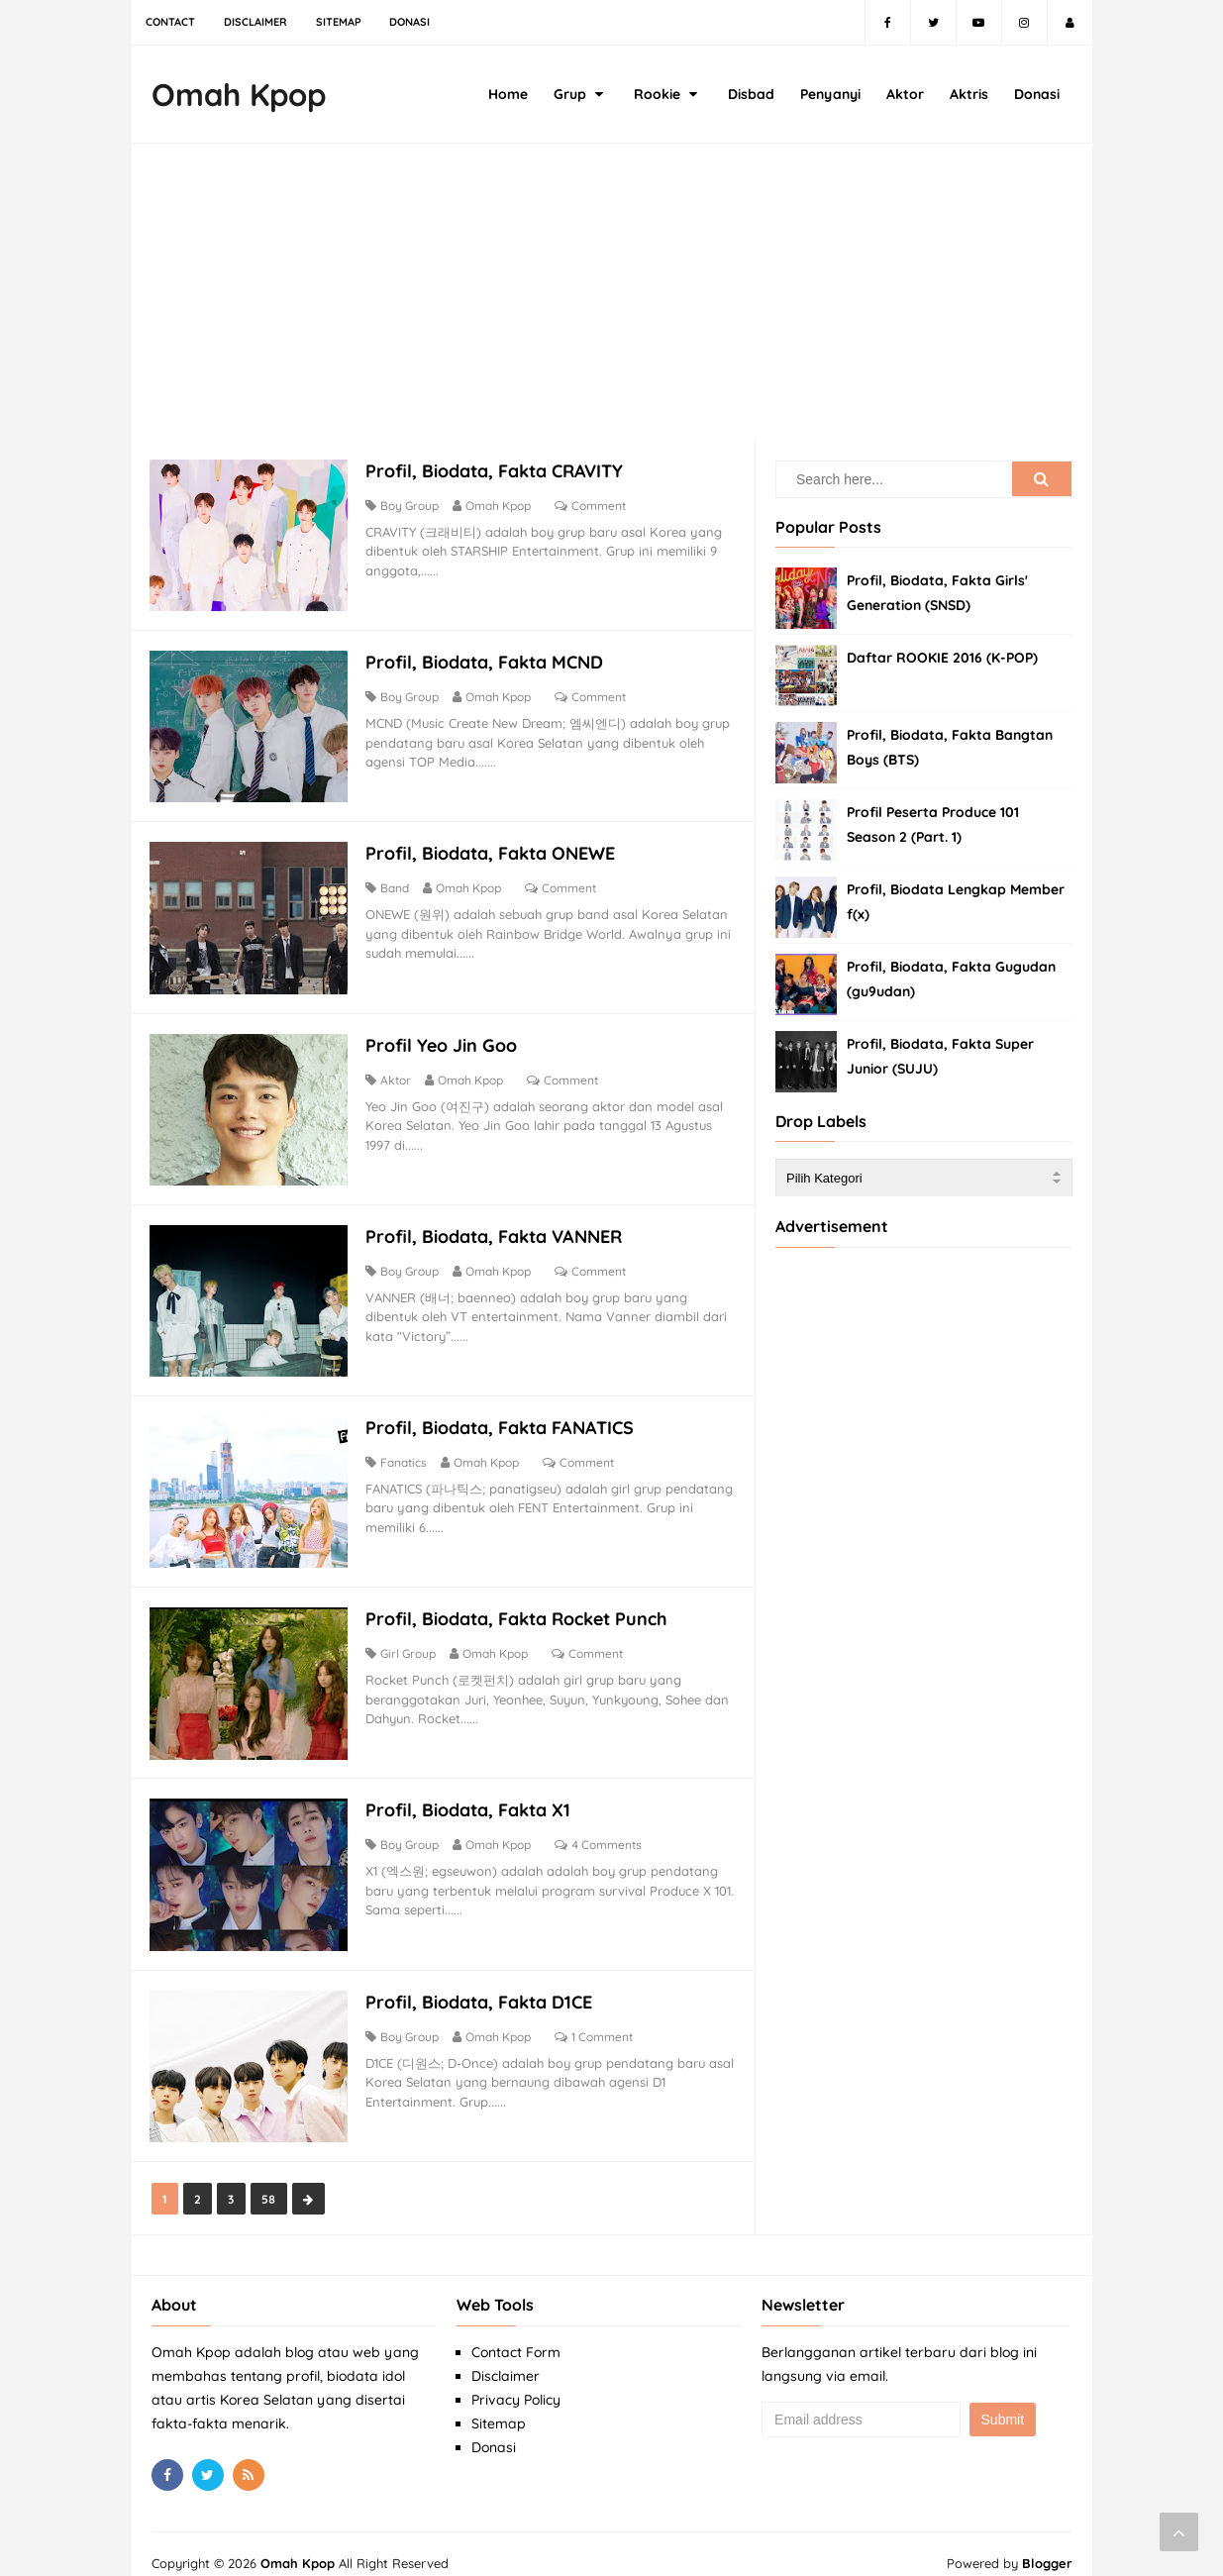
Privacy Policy (516, 2380)
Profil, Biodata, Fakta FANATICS (503, 1417)
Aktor (399, 1074)
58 (272, 2179)
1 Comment (606, 2019)
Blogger (1047, 2543)
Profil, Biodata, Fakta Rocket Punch (520, 1607)
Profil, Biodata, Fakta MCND (488, 661)
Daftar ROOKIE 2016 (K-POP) (942, 658)
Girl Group (412, 1641)
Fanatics (407, 1452)
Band (398, 884)
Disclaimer (505, 2356)
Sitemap (498, 2404)
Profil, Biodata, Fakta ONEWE (494, 850)
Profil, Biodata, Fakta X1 (471, 1796)
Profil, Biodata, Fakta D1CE (482, 1985)
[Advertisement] (612, 302)
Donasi (493, 2427)
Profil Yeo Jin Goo (445, 1039)
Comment (602, 506)
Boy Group (413, 506)
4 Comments (610, 1830)
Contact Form (516, 2332)
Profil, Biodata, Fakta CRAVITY (498, 472)
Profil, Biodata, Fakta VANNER (497, 1228)
